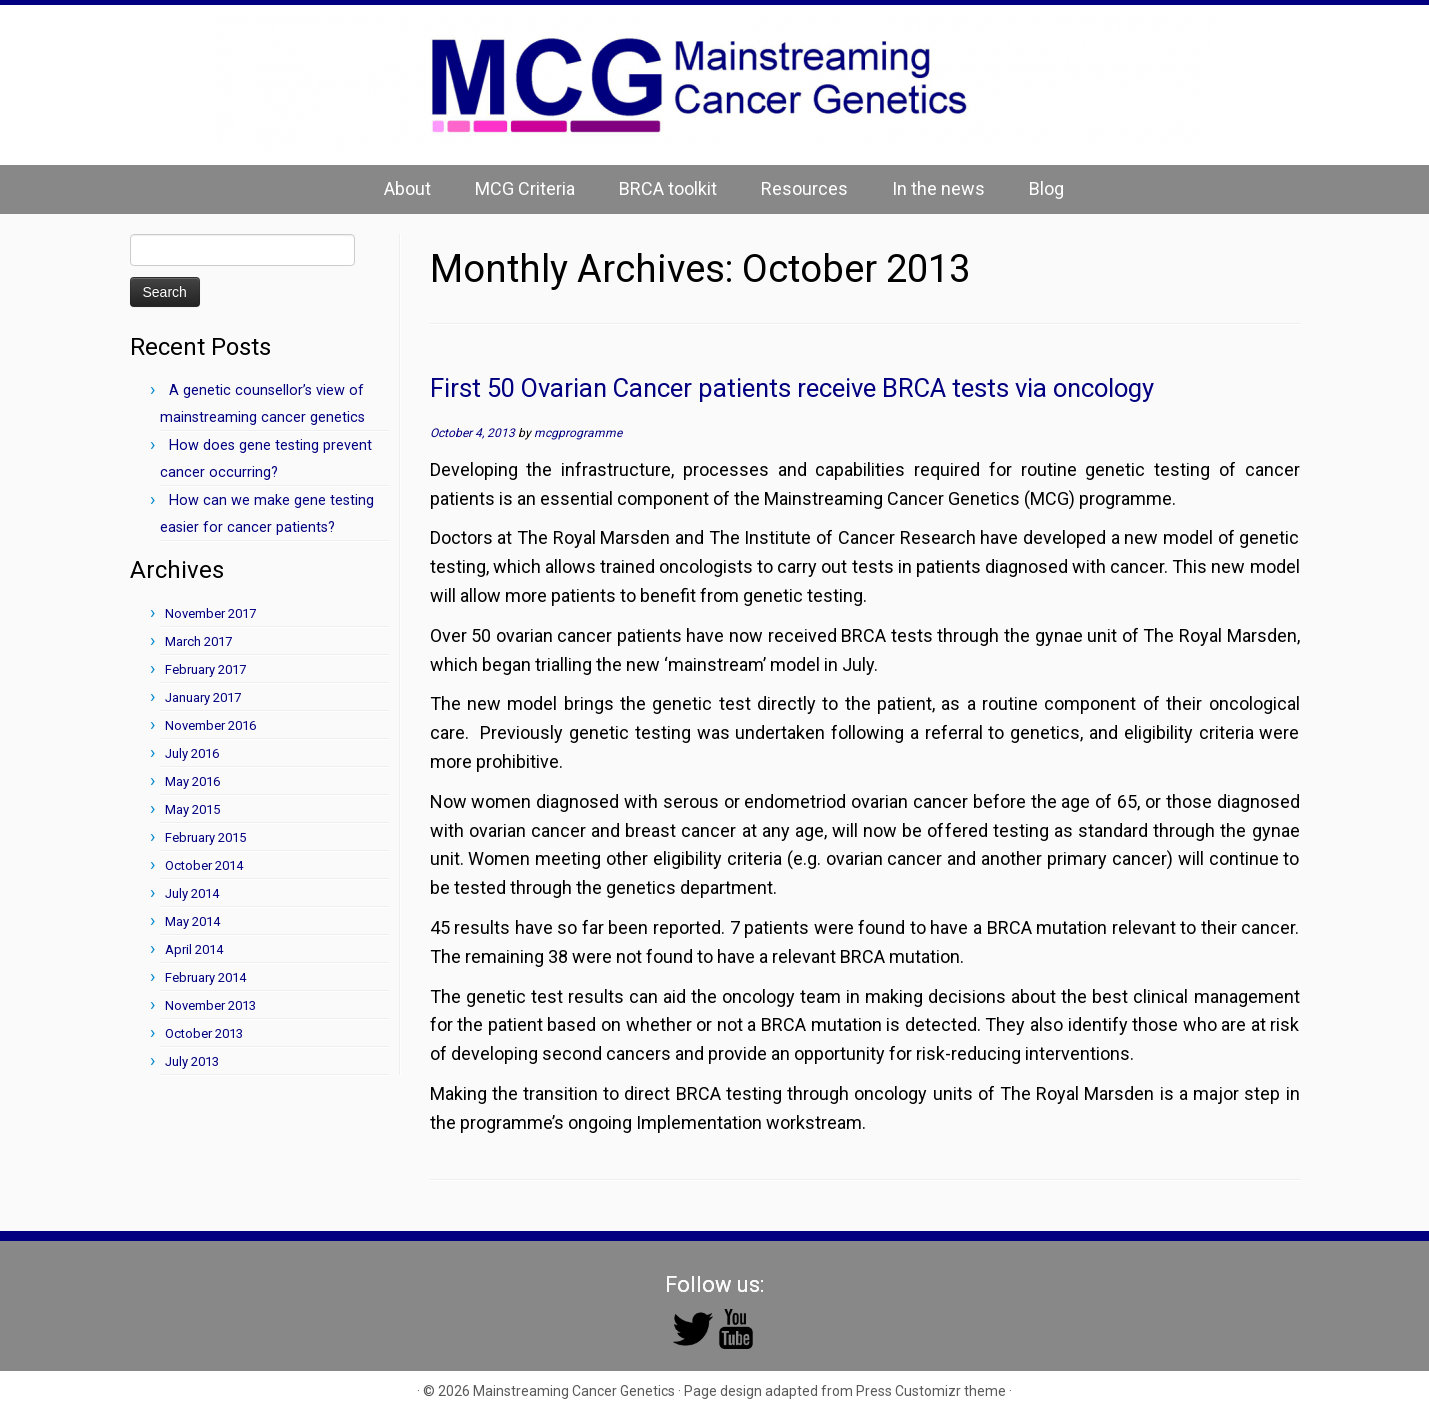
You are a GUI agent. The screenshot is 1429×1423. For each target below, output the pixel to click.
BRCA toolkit (668, 188)
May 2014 (192, 921)
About (407, 188)
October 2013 (204, 1033)
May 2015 (192, 809)
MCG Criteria (525, 188)
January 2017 (203, 697)
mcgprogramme (578, 433)
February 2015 (205, 837)
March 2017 (198, 641)
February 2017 (205, 669)
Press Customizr (908, 1391)
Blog (1046, 188)
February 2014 (205, 977)
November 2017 (210, 613)
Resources (804, 188)
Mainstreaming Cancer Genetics (574, 1391)
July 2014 (192, 893)
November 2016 (210, 725)
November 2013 (210, 1005)
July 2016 (192, 753)
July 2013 (192, 1061)
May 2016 (192, 781)
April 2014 (194, 949)
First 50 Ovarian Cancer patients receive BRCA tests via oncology (792, 388)
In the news (938, 188)
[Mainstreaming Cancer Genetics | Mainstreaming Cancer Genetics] (714, 85)
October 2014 (204, 865)
